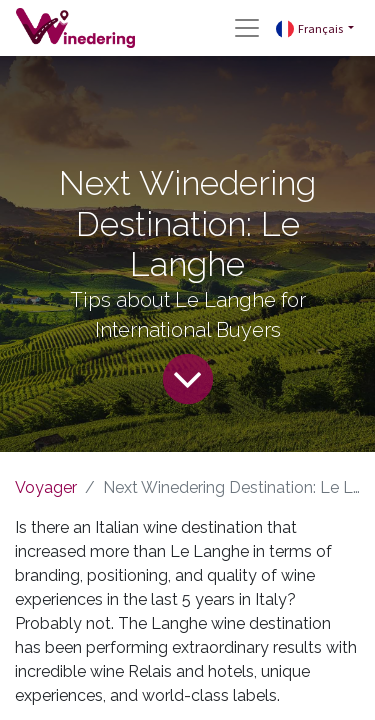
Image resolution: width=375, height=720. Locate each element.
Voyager (46, 487)
